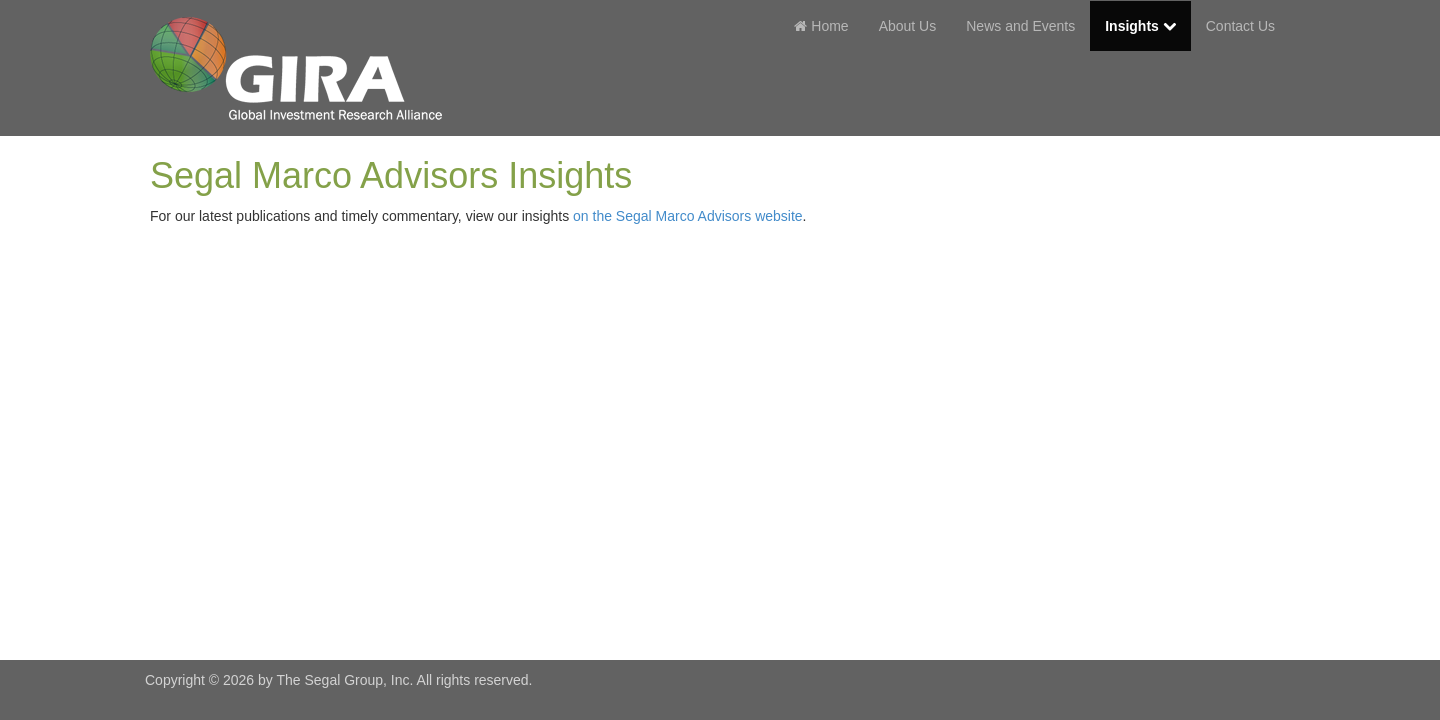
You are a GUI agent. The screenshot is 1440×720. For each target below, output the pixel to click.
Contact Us (1240, 26)
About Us (908, 26)
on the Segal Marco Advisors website (688, 216)
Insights (1140, 26)
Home (821, 26)
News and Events (1020, 26)
